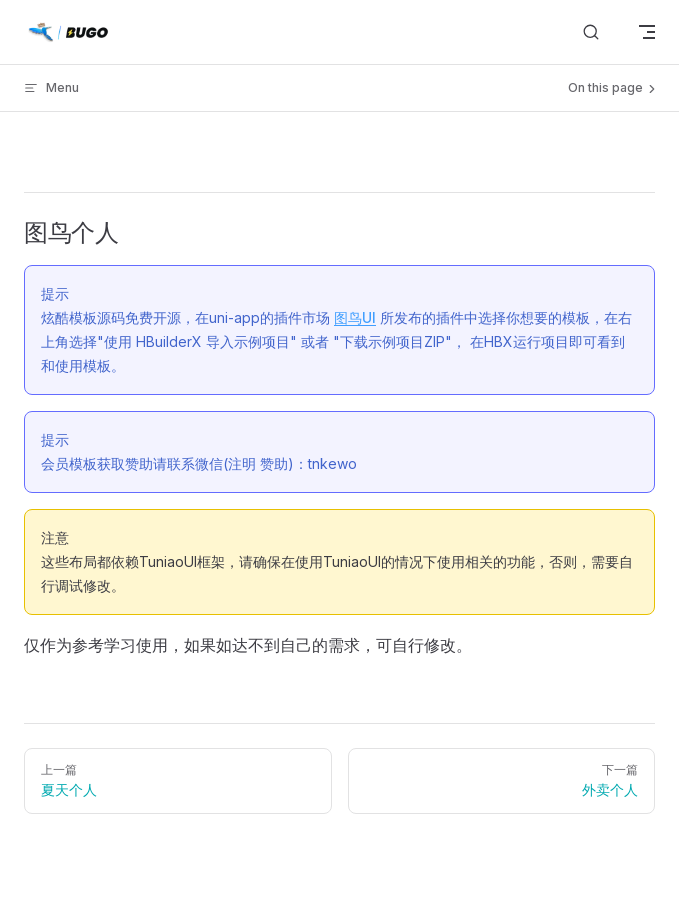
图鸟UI (355, 317)
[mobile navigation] (647, 32)
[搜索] (591, 32)
